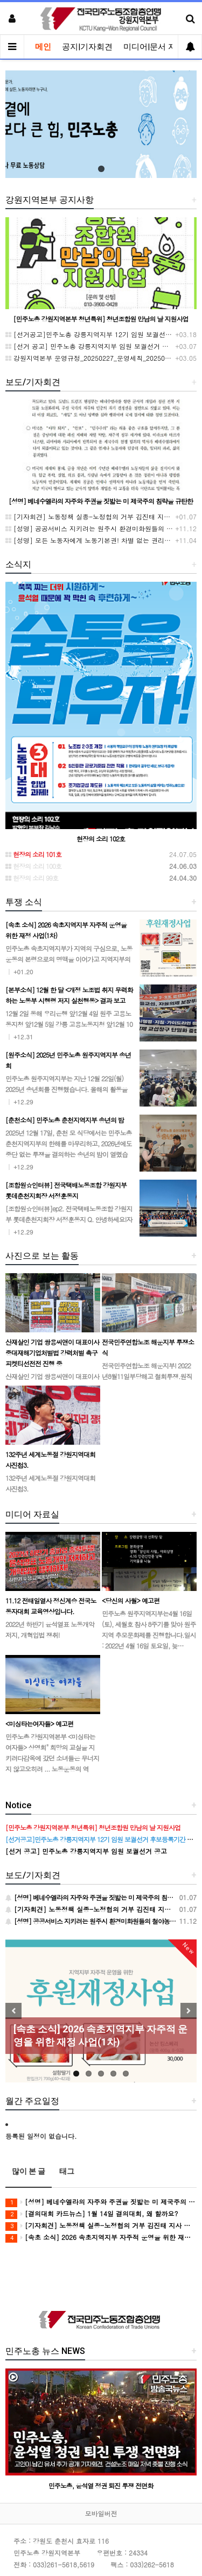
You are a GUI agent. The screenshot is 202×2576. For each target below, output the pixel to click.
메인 (43, 47)
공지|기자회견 (87, 47)
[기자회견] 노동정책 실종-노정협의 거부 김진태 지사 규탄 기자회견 (101, 2226)
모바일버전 (101, 2513)
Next (188, 2011)
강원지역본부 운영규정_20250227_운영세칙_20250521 (90, 357)
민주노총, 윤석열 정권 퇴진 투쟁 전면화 (101, 2484)
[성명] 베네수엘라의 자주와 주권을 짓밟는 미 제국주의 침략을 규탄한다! (101, 2202)
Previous (13, 2011)
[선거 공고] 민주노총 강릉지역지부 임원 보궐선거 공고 (90, 346)
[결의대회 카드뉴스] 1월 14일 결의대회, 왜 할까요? (91, 2214)
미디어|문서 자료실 (157, 47)
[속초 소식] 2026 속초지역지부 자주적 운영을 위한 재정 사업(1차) (101, 2237)
